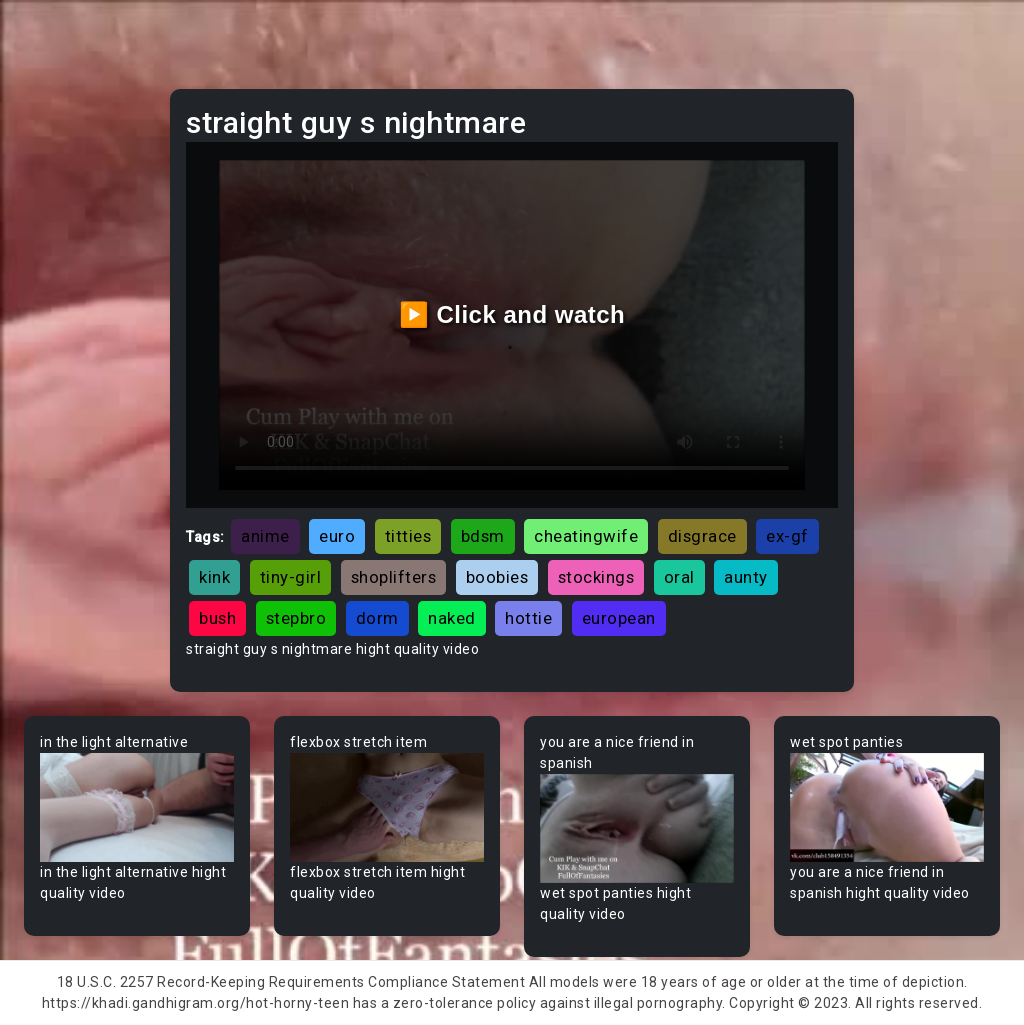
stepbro (296, 618)
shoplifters (394, 577)
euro (337, 536)
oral (679, 577)
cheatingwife (586, 536)
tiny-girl (291, 577)
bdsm (483, 536)
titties (408, 536)
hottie (528, 618)
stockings (596, 577)
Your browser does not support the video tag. (137, 807)
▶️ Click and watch (512, 314)
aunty (746, 577)
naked (452, 618)
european (619, 618)
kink (214, 577)
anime (265, 536)
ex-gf (787, 536)
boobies (497, 577)
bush (217, 618)
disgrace (702, 536)
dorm (377, 618)
